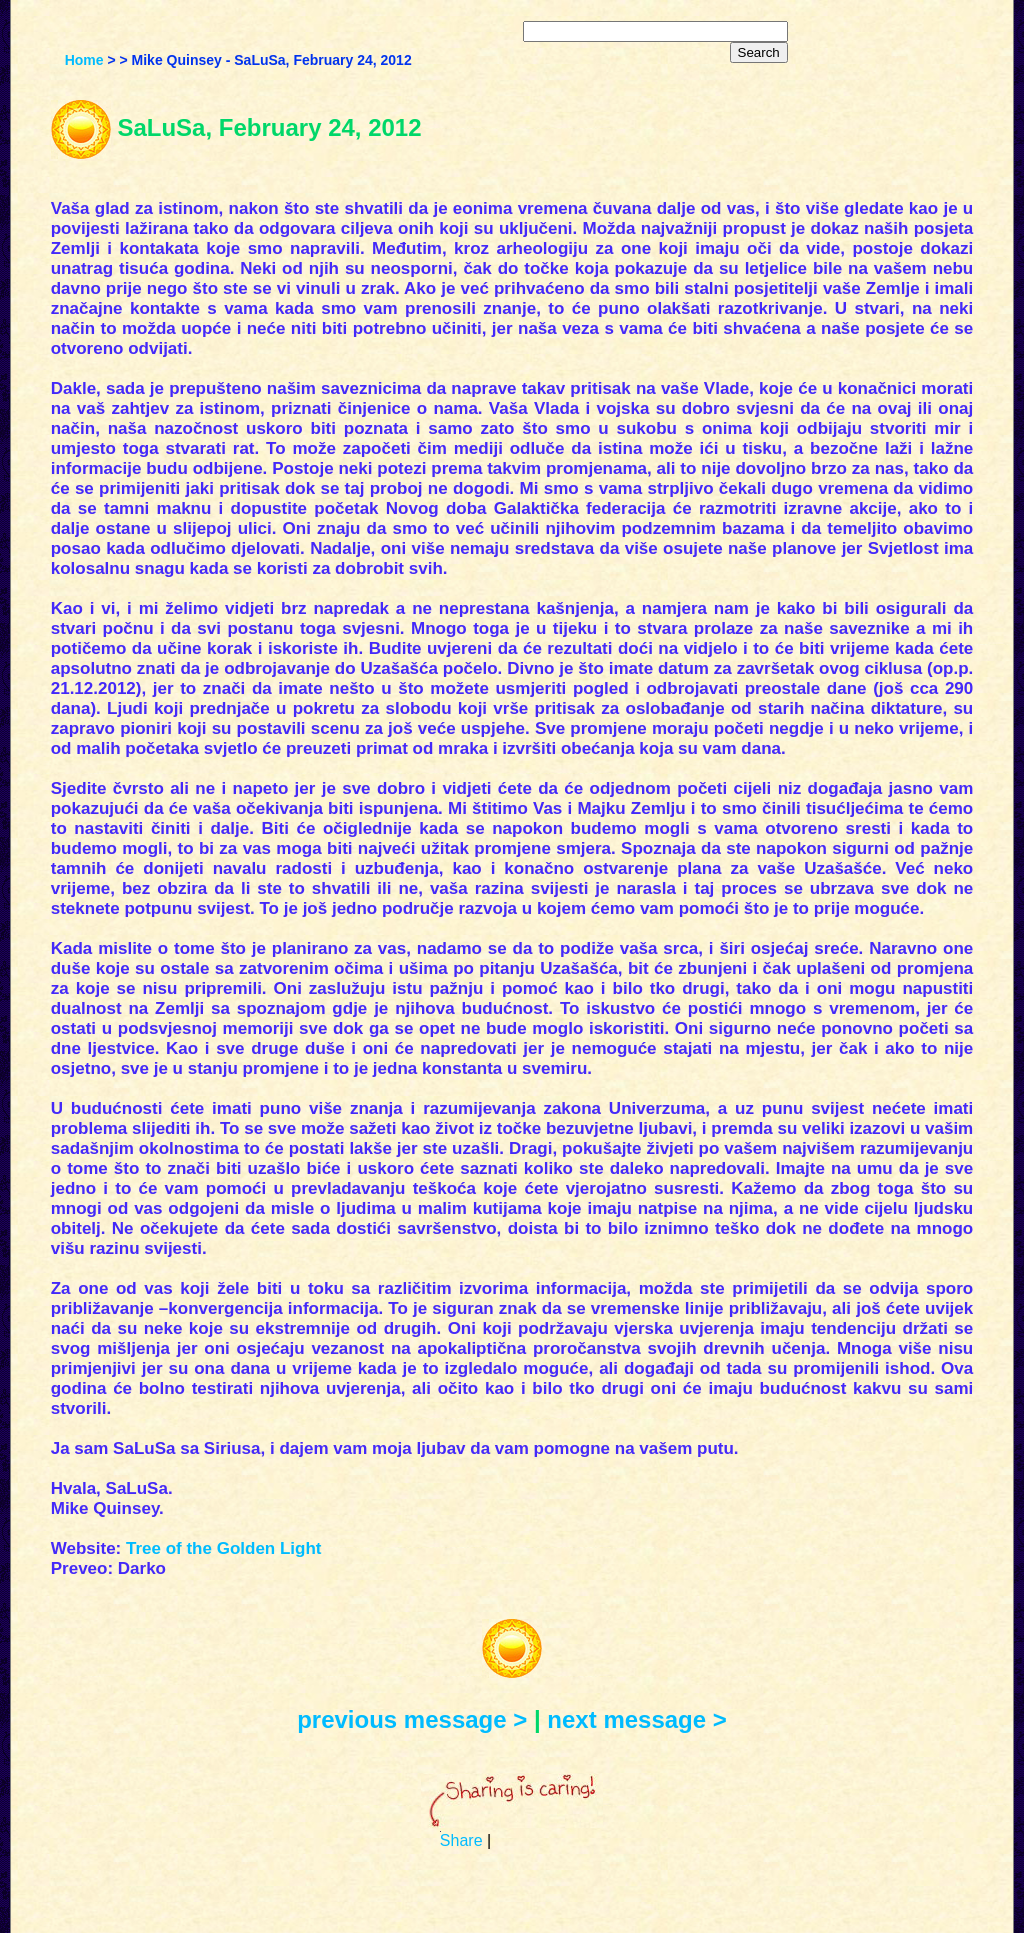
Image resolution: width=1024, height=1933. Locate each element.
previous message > (412, 1719)
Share (461, 1840)
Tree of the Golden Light (224, 1548)
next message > (636, 1719)
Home (84, 60)
